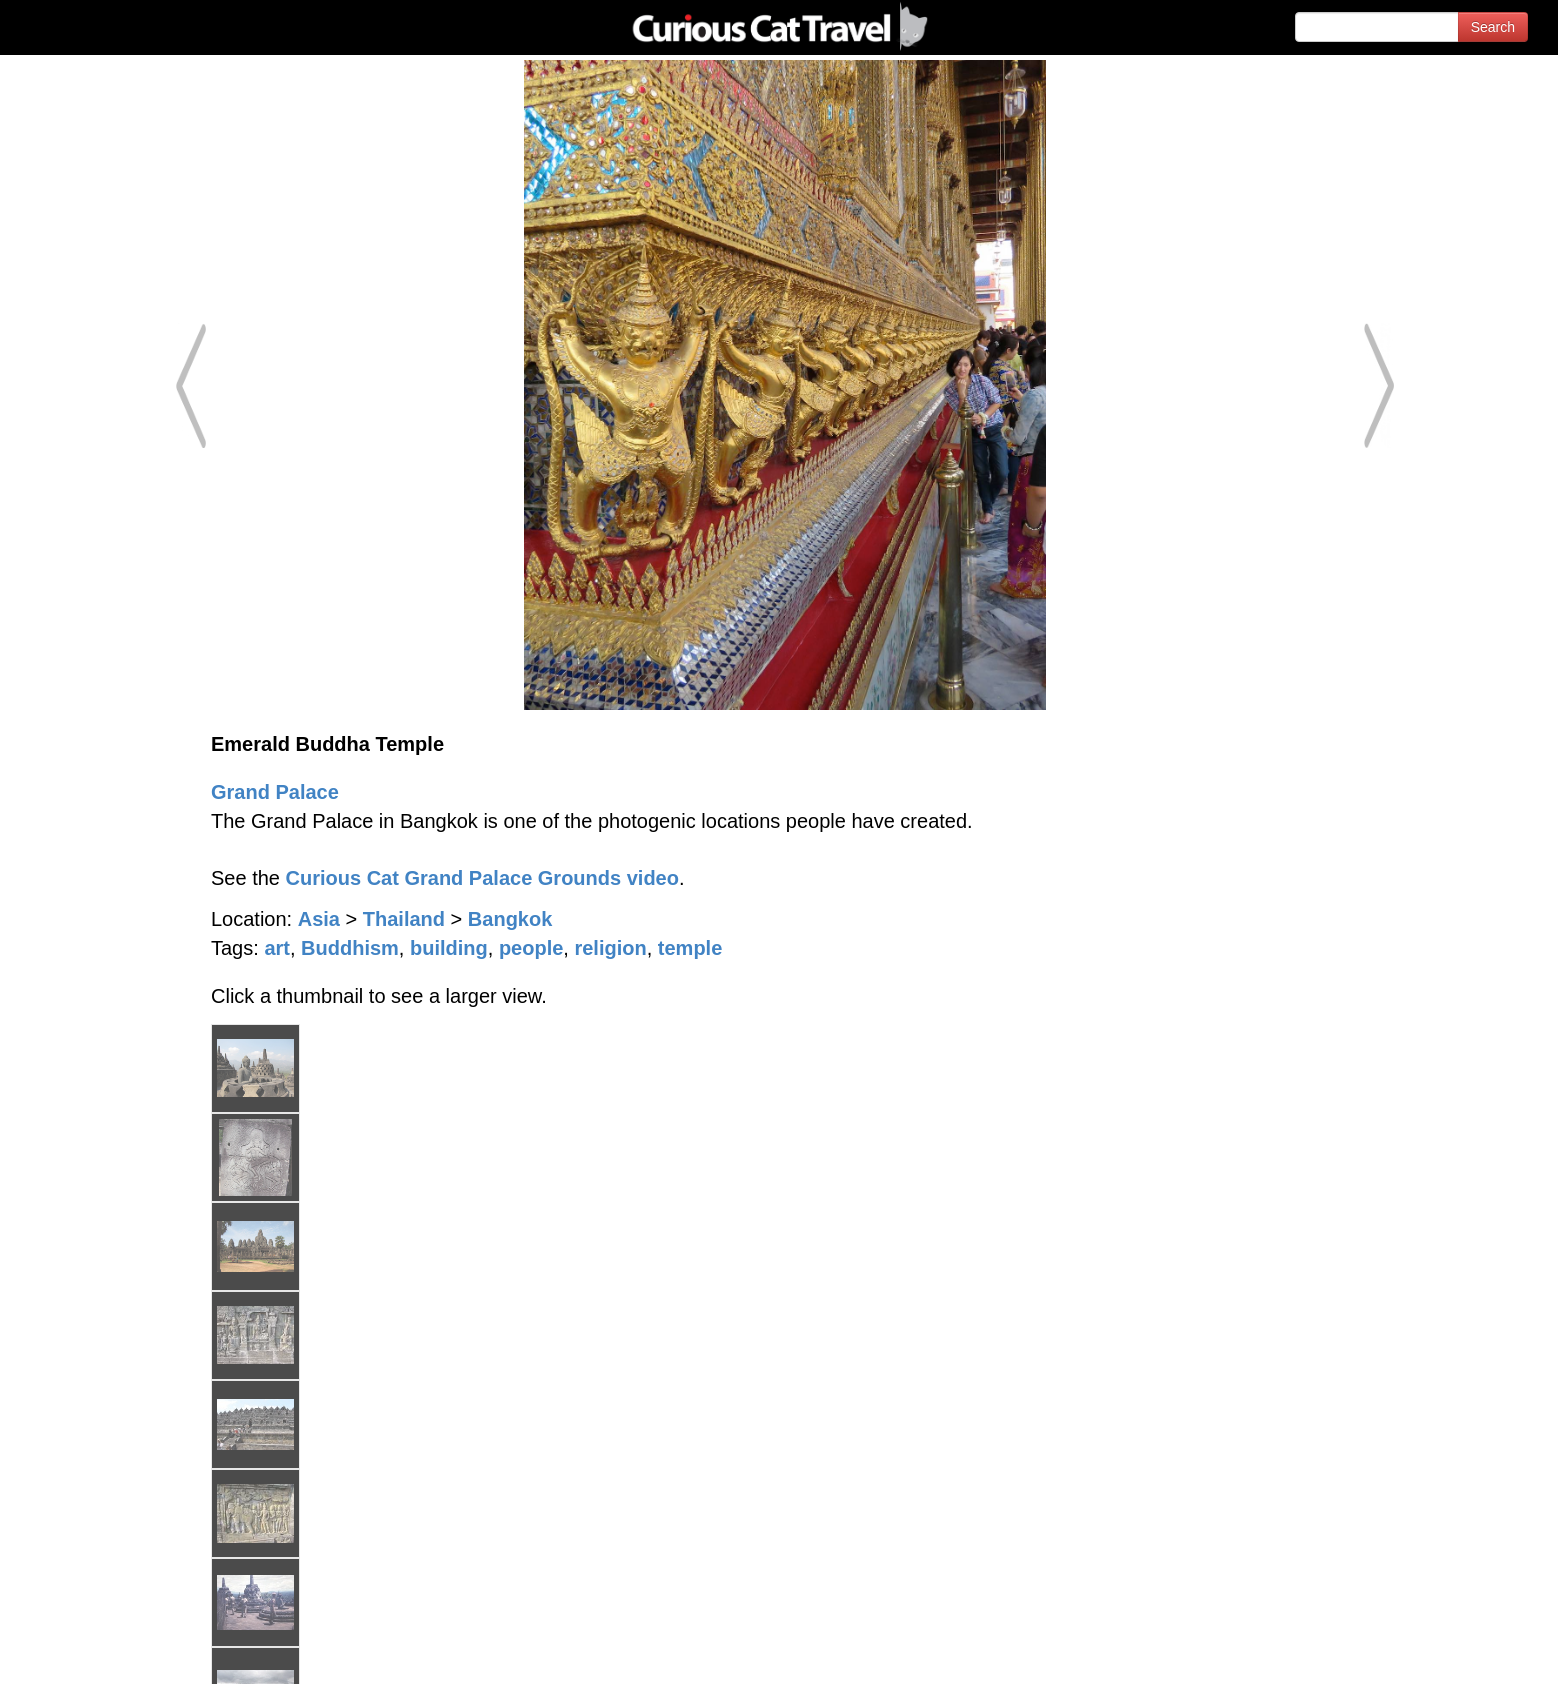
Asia (319, 919)
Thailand (404, 919)
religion (610, 948)
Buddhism (350, 948)
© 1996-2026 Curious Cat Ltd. (121, 1651)
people (531, 948)
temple (690, 948)
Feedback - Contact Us (1460, 1651)
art (277, 948)
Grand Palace (275, 792)
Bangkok (510, 919)
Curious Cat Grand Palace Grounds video (482, 878)
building (449, 948)
